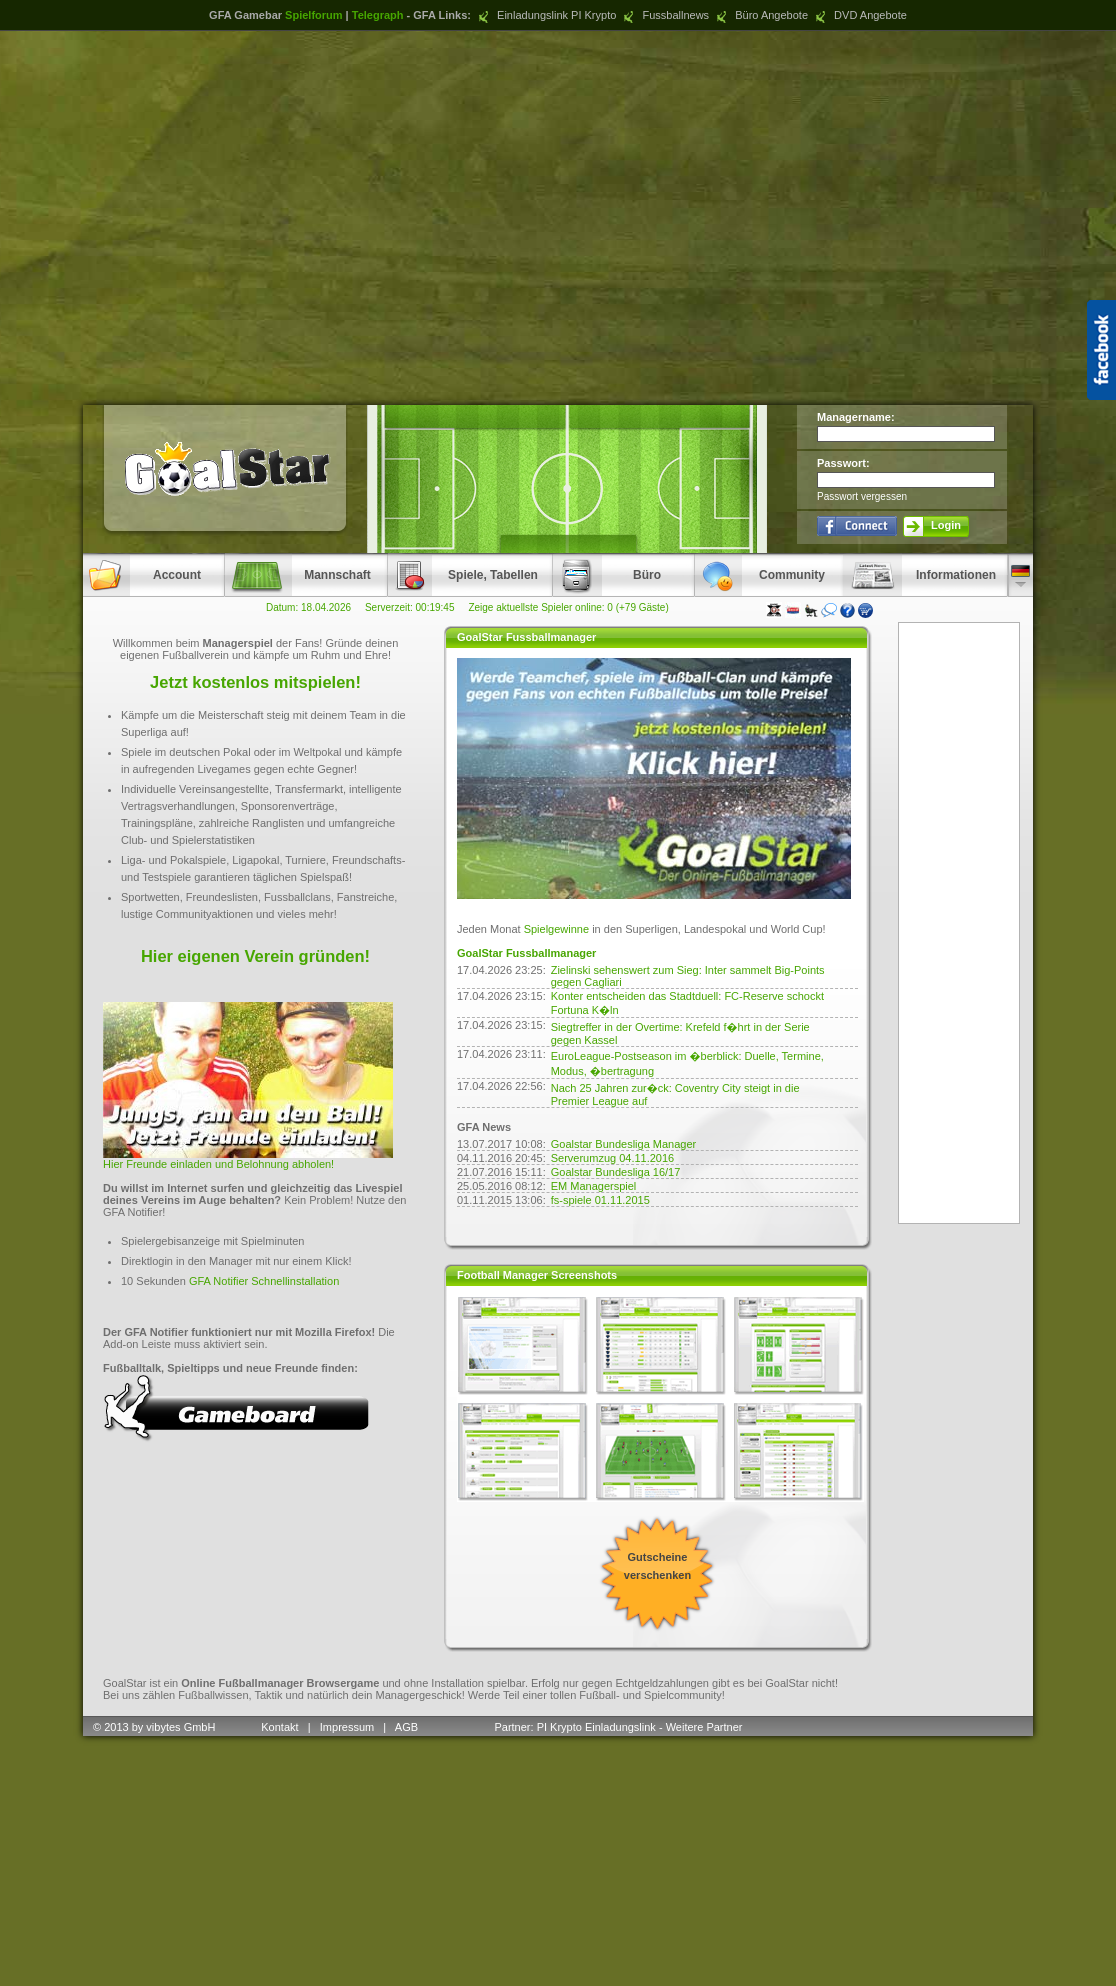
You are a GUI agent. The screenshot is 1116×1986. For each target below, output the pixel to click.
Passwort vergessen (862, 496)
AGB (408, 1727)
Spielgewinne (556, 929)
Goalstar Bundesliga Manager (624, 1144)
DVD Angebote (859, 15)
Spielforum (313, 15)
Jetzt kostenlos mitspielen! (255, 682)
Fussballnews (664, 15)
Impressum (347, 1727)
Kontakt (279, 1727)
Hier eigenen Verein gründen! (255, 956)
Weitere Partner (704, 1727)
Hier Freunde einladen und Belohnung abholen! (218, 1164)
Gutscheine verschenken (657, 1566)
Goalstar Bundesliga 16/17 (616, 1172)
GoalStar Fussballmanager (526, 953)
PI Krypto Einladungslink (596, 1727)
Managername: (856, 417)
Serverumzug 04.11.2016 (613, 1158)
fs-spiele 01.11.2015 (600, 1200)
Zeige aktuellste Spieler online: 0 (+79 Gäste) (568, 607)
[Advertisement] (558, 217)
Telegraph (378, 15)
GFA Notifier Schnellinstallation (264, 1281)
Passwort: (843, 463)
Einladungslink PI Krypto (545, 15)
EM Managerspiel (594, 1186)
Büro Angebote (760, 15)
